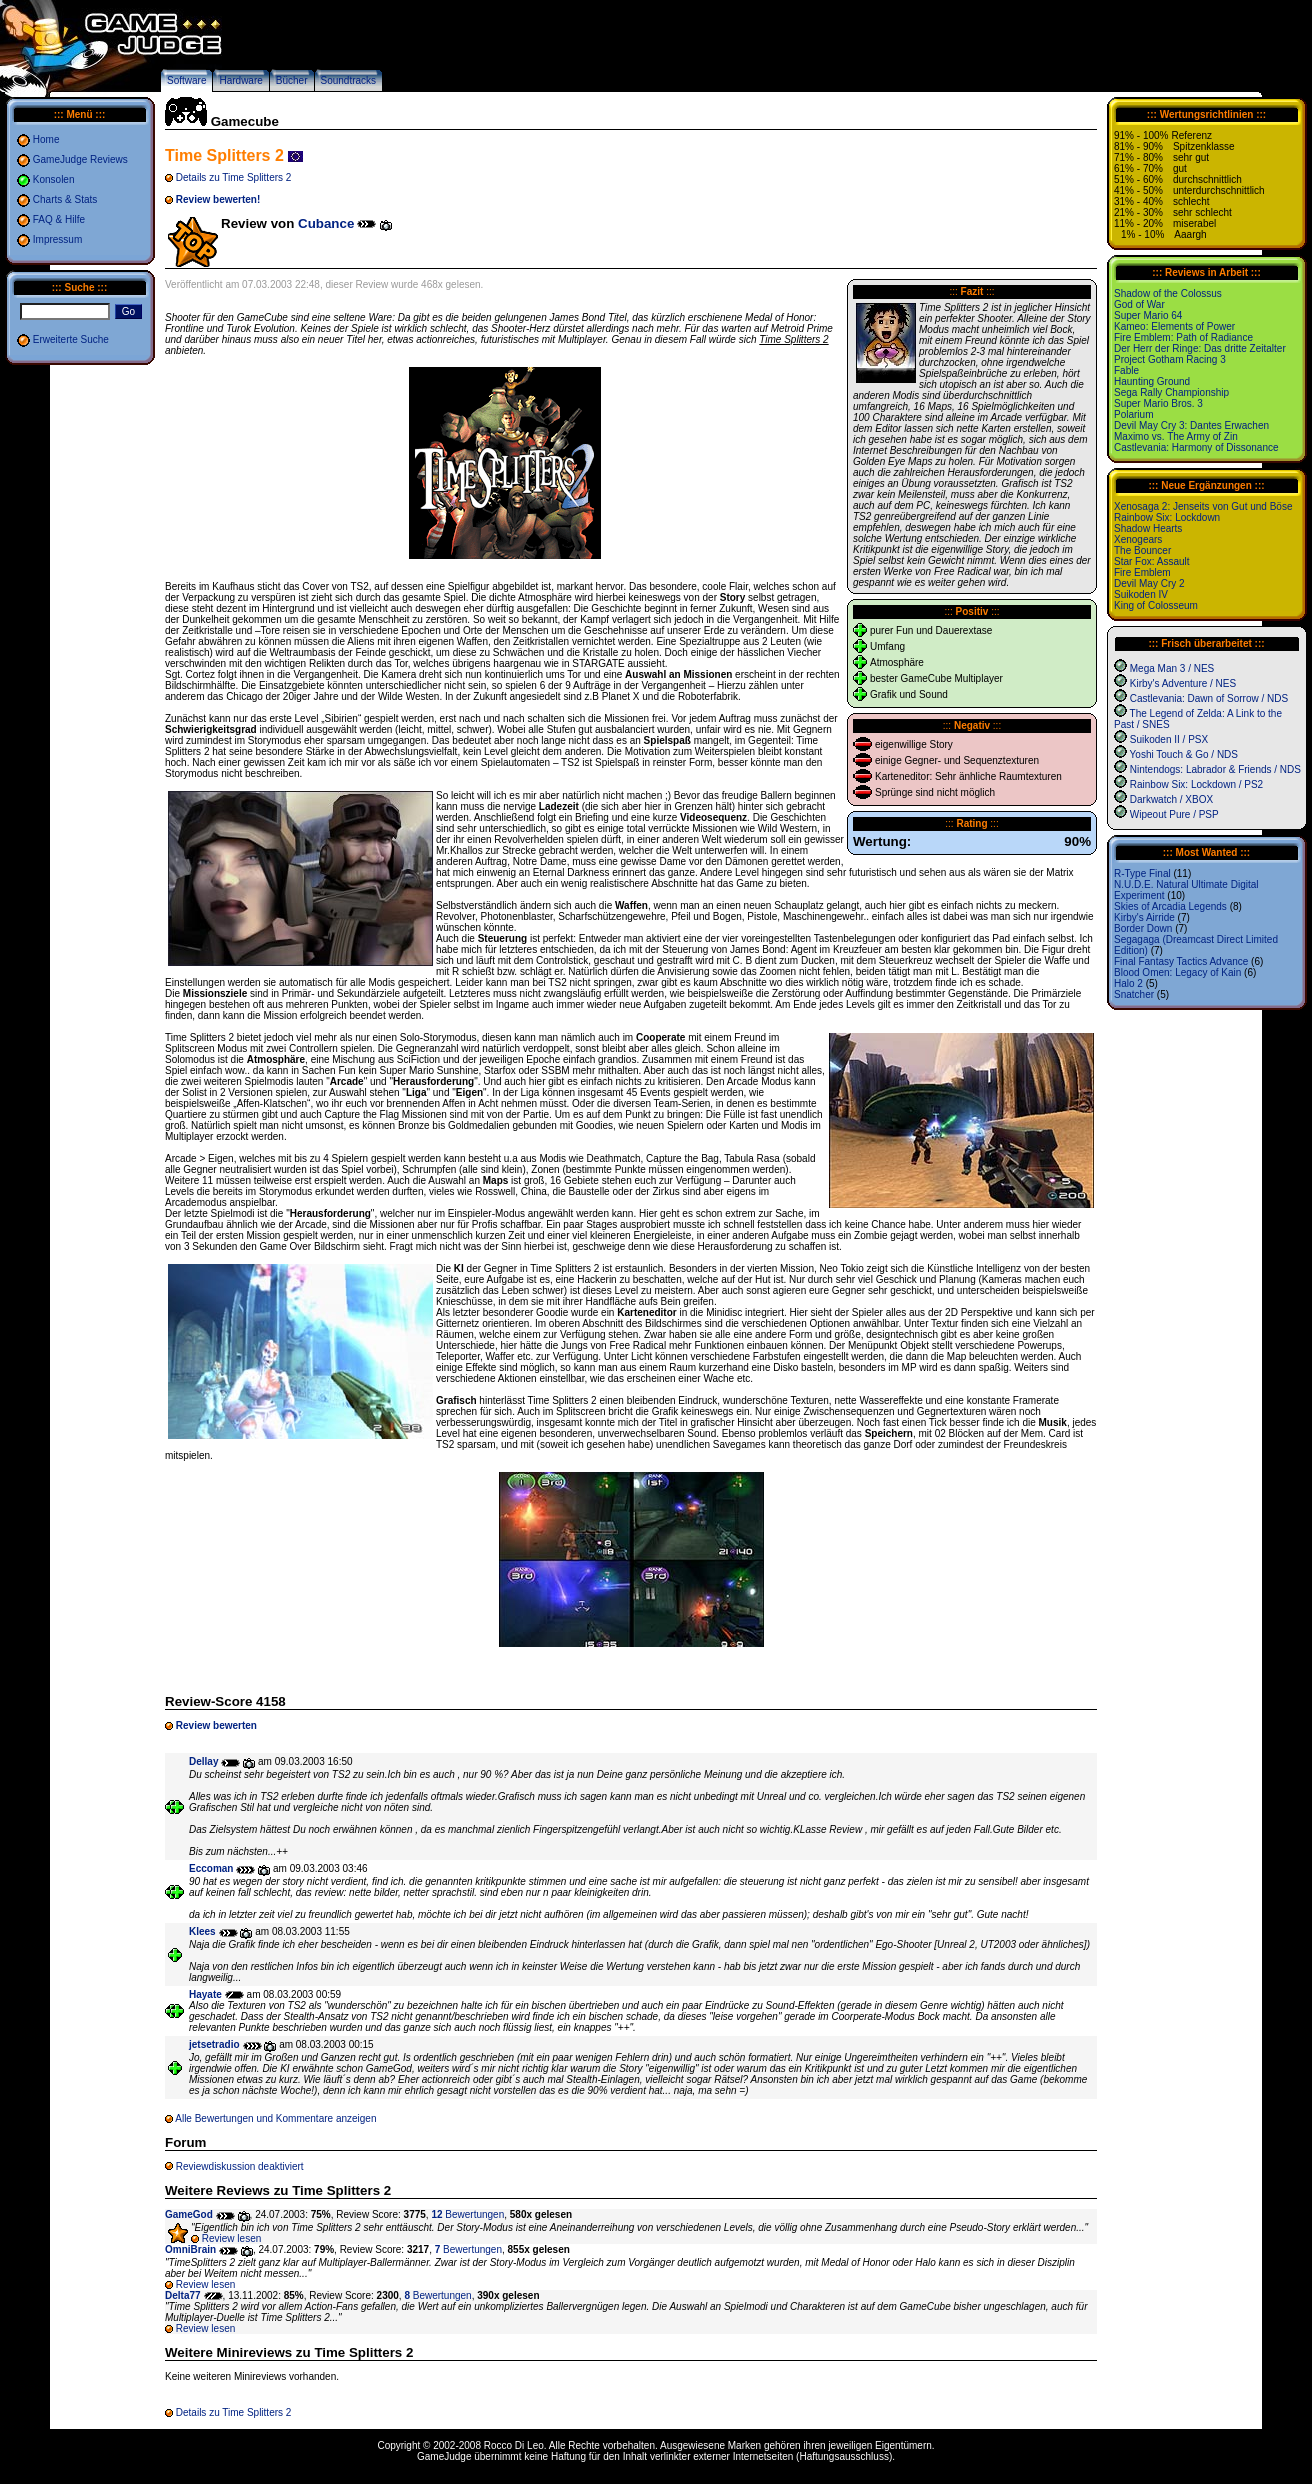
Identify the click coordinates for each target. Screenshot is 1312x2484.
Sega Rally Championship (1171, 392)
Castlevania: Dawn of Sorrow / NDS (1209, 698)
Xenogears (1138, 539)
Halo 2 (1128, 983)
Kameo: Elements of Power (1174, 326)
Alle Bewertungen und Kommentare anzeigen (275, 2118)
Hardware (240, 80)
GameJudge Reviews (80, 159)
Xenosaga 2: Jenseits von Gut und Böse (1203, 506)
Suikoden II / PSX (1169, 739)
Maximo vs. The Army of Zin (1176, 436)
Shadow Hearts (1148, 528)
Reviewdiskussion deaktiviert (240, 2166)
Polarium (1133, 414)
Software (186, 80)
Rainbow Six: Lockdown (1167, 517)
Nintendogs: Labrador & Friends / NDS (1215, 769)
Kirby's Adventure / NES (1183, 683)
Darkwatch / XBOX (1171, 799)
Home (46, 139)
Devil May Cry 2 (1149, 583)
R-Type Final (1142, 873)
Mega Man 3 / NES (1172, 668)
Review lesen (231, 2238)
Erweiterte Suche (71, 339)
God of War (1139, 304)
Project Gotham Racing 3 (1170, 359)
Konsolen (54, 179)
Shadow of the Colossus (1168, 293)
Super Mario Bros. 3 (1158, 403)
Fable (1126, 370)
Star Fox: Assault (1152, 561)
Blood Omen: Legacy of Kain (1177, 972)
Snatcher (1134, 994)
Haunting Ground (1152, 381)
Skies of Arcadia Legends (1170, 906)
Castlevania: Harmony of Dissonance (1196, 447)
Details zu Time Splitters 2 (234, 177)
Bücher (292, 80)
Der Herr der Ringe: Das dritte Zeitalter (1200, 348)
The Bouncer (1142, 550)
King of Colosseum (1156, 605)
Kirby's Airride (1144, 917)
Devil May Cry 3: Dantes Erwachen (1191, 425)
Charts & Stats (65, 199)
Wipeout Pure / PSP (1174, 814)
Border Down (1143, 928)
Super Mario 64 (1148, 315)
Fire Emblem (1142, 572)
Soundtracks (349, 80)
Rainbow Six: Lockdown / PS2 (1196, 784)
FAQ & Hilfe (59, 219)
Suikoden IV (1141, 594)
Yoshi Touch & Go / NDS (1184, 754)
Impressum (57, 239)
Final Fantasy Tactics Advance (1181, 961)
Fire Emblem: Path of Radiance (1183, 337)
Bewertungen (467, 2214)
